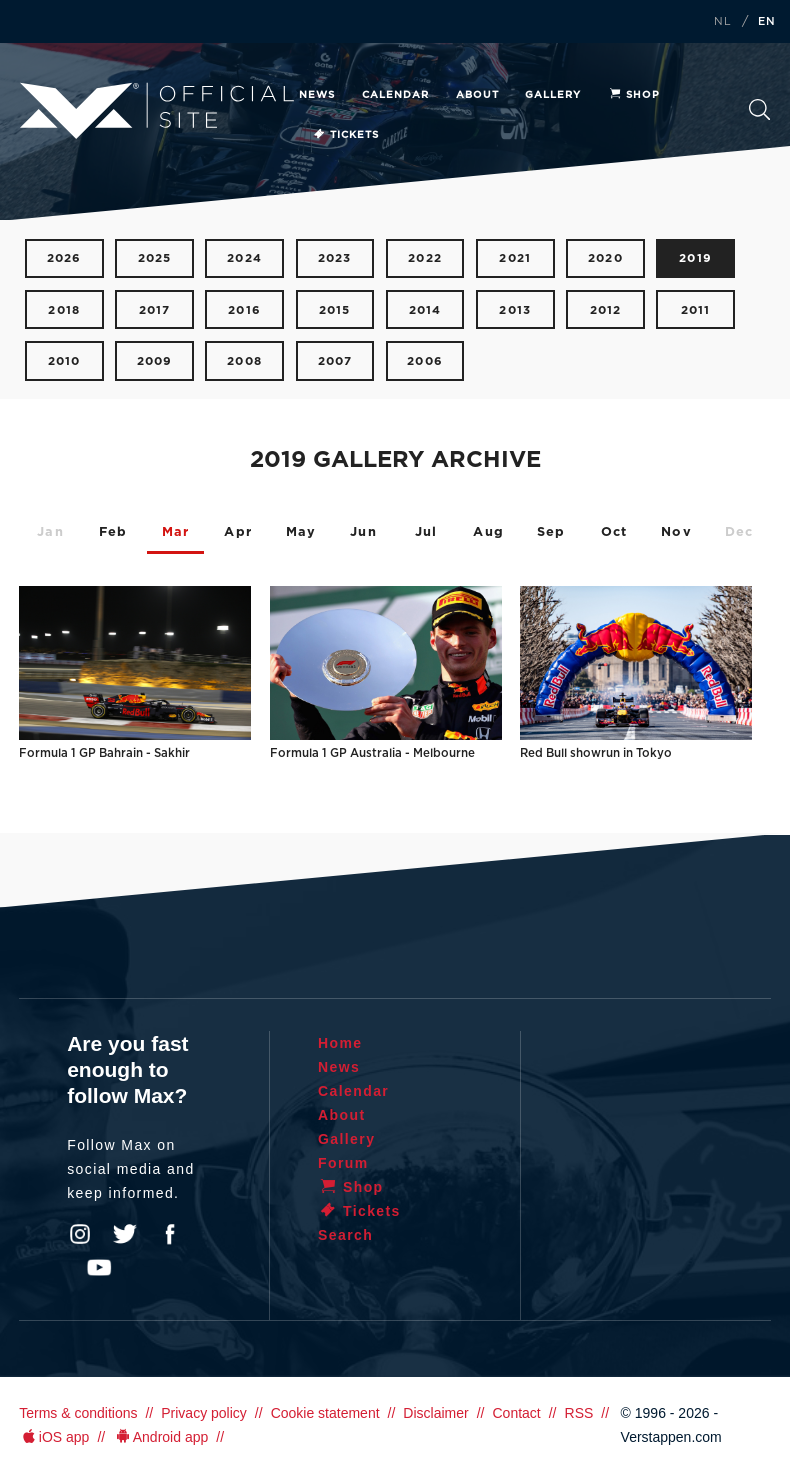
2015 (335, 310)
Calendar (395, 95)
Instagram (80, 1234)
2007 (335, 361)
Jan (50, 532)
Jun (363, 532)
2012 (606, 310)
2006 (425, 361)
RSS (579, 1413)
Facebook (170, 1234)
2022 (425, 258)
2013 (515, 310)
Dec (739, 532)
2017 (155, 310)
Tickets (345, 135)
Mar (176, 532)
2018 (64, 310)
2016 (244, 310)
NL (723, 22)
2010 (64, 361)
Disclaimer (435, 1413)
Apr (238, 532)
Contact (516, 1413)
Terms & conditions (78, 1413)
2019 (695, 258)
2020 (605, 258)
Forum (343, 1163)
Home (340, 1043)
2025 (155, 258)
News (317, 95)
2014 (425, 310)
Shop (634, 95)
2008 (244, 361)
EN (767, 22)
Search (760, 110)
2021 (515, 258)
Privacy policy (204, 1413)
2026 (64, 258)
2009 (155, 361)
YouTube (99, 1268)
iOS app (54, 1437)
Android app (160, 1437)
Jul (426, 532)
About (477, 95)
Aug (488, 532)
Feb (113, 532)
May (301, 532)
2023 (335, 258)
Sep (551, 532)
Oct (614, 532)
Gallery (553, 95)
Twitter (125, 1234)
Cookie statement (325, 1413)
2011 (696, 310)
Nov (676, 532)
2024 (244, 258)
